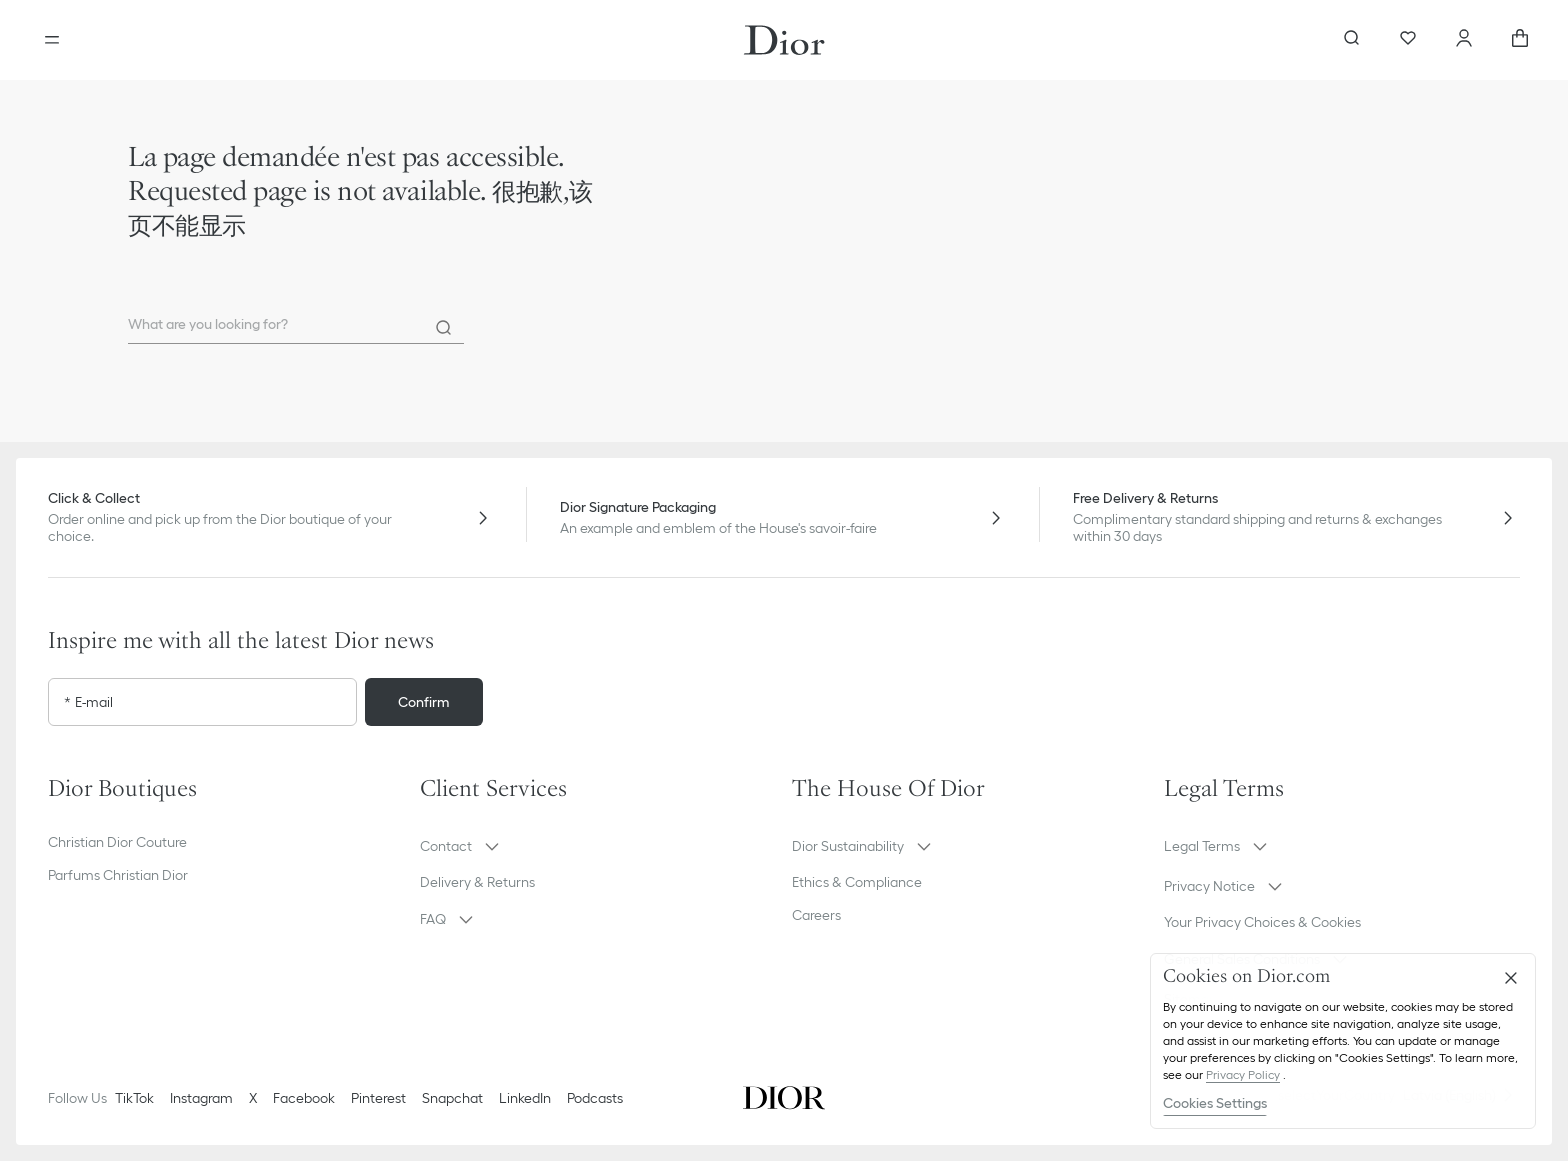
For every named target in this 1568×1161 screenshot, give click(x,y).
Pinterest (378, 1098)
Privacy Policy (1243, 1074)
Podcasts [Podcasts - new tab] (595, 1098)
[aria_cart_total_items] (1520, 40)
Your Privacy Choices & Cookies (1262, 922)
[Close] (1511, 978)
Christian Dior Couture (117, 842)
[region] (1343, 1041)
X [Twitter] (253, 1098)
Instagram (201, 1098)
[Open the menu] (52, 40)
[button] (598, 846)
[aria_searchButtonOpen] (1352, 40)
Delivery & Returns (477, 882)
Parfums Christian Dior (118, 875)
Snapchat (452, 1098)
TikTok (134, 1098)
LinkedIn (525, 1098)
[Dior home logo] (784, 40)
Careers (816, 915)
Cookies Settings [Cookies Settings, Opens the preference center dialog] (1215, 1103)
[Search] (444, 328)
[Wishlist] (1408, 40)
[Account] (1464, 40)
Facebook (304, 1098)
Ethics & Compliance (857, 882)
